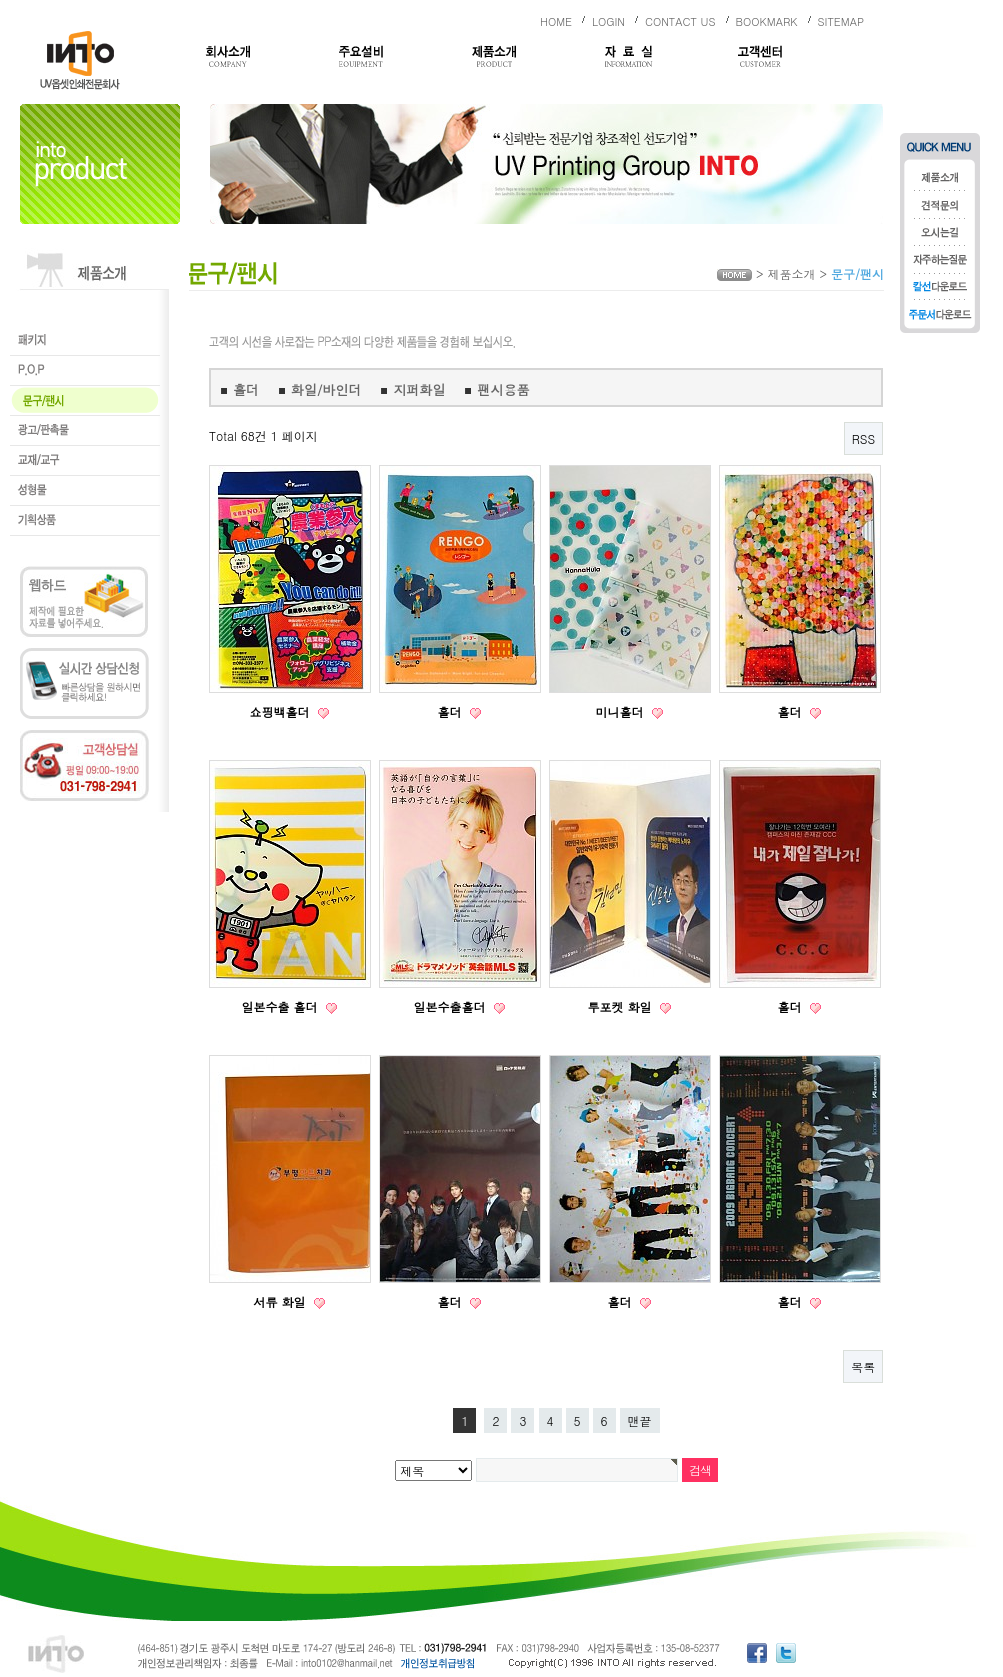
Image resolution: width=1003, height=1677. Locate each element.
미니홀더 (621, 711)
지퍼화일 (419, 389)
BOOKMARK (767, 21)
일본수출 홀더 (281, 1006)
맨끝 (640, 1420)
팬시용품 (503, 389)
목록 (863, 1366)
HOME (556, 21)
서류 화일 (281, 1301)
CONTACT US (680, 21)
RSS (863, 438)
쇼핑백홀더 (281, 711)
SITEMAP (841, 21)
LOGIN (608, 21)
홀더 (246, 389)
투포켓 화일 (621, 1006)
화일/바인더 (326, 389)
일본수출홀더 (451, 1006)
